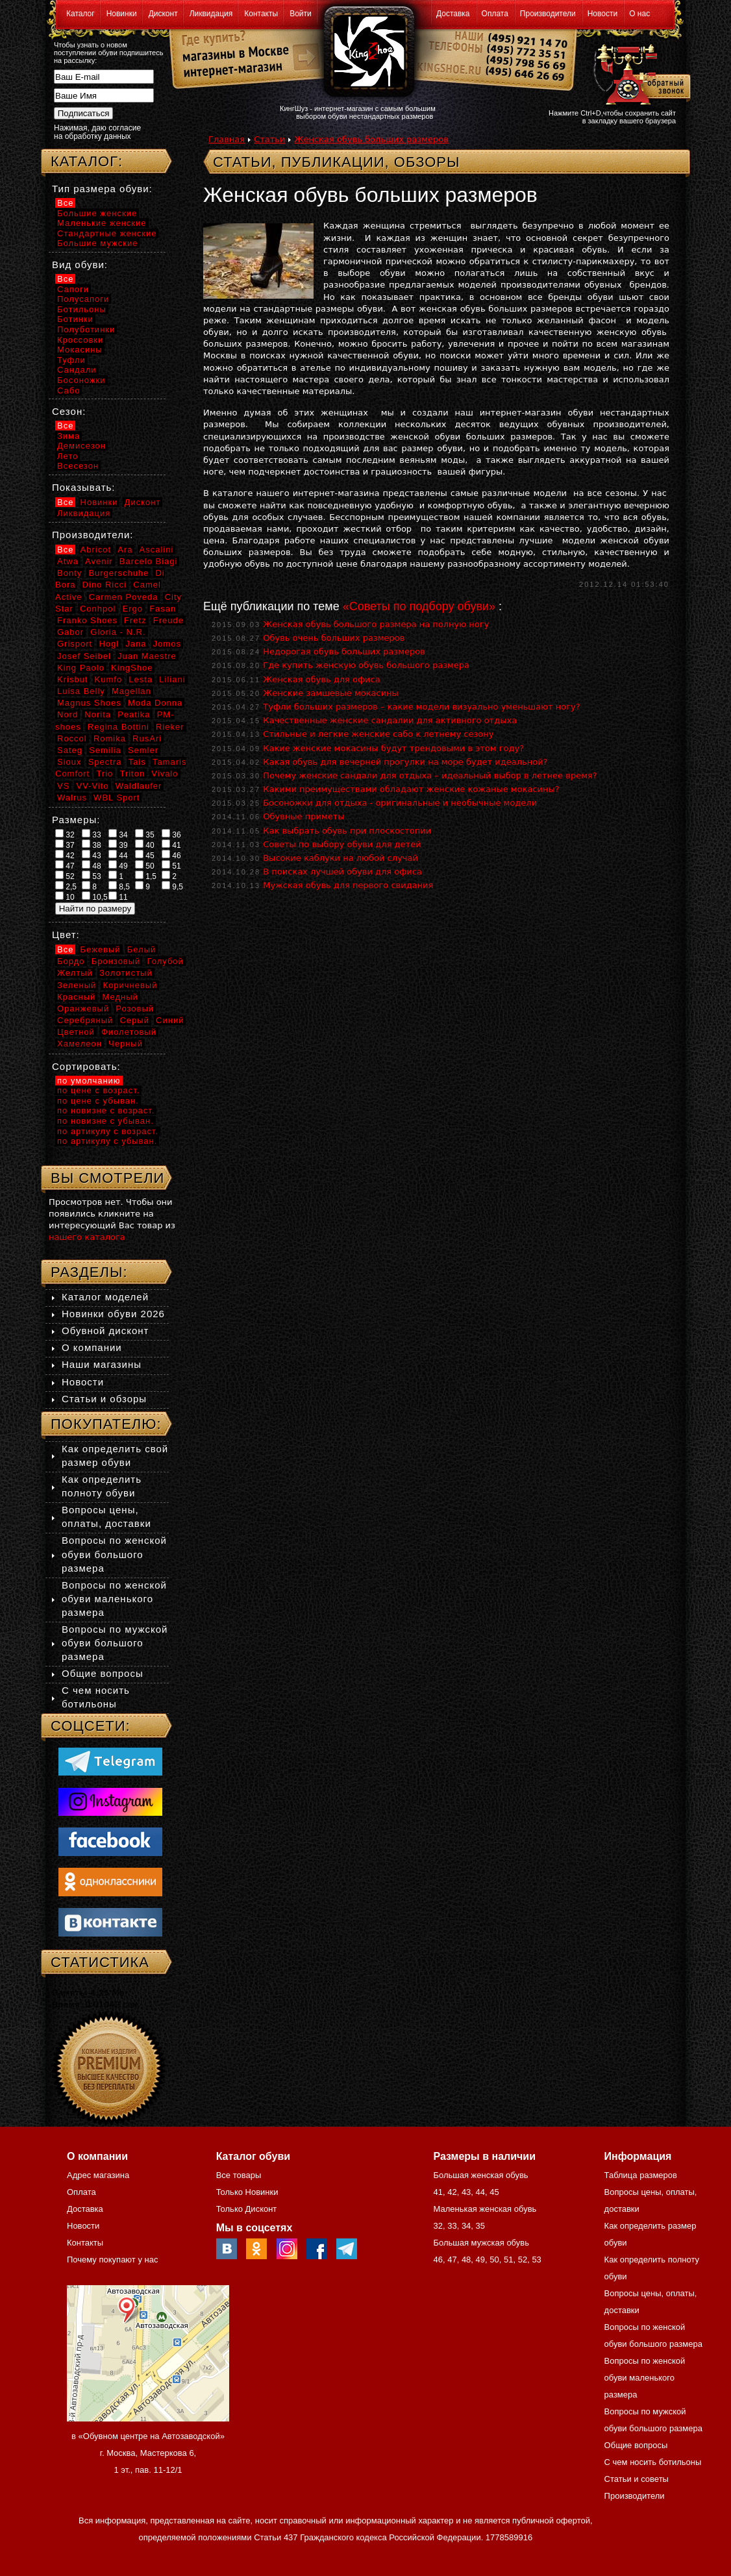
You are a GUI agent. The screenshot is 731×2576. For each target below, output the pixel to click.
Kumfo (109, 679)
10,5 (95, 896)
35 (145, 834)
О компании (92, 1347)
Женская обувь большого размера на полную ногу (376, 624)
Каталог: (87, 161)
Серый (134, 1020)
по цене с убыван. (98, 1101)
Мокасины (80, 349)
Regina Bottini (118, 727)
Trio (104, 773)
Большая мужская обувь (481, 2243)
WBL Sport (116, 797)
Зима (68, 436)
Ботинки (75, 319)
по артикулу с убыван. (107, 1141)
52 (65, 876)
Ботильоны (81, 309)
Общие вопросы (102, 1673)
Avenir (99, 561)
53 (91, 876)
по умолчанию (89, 1080)
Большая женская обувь (480, 2175)
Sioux (69, 762)
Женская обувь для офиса (321, 679)
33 (91, 834)
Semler (143, 750)
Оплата (495, 13)
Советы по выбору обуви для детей (342, 844)
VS (63, 786)
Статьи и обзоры (104, 1398)
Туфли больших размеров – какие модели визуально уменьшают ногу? (421, 707)
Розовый (135, 1008)
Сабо (68, 390)
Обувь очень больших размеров (333, 638)
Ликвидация (211, 13)
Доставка (453, 13)
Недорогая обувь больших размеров (344, 651)
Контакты (261, 13)
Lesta (141, 679)
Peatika (134, 714)
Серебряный (85, 1020)
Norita (97, 714)
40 (145, 844)
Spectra (105, 762)
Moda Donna (155, 703)
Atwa (68, 561)
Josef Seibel (84, 656)
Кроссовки (80, 340)
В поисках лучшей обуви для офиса (342, 871)
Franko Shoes (87, 620)
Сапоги (73, 289)
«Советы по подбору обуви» (419, 606)
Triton (132, 773)
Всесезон (78, 466)
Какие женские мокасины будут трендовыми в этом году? (393, 748)
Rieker (170, 727)
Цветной (76, 1032)
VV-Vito (92, 786)
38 (91, 844)
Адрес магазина (98, 2175)
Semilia (105, 750)
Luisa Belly (81, 691)
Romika (109, 738)
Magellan (131, 691)
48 (91, 865)
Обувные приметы (303, 816)
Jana (135, 644)
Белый (141, 949)
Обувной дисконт (105, 1330)
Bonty (69, 573)
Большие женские (97, 213)
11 (118, 896)
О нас (639, 13)
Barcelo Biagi (148, 561)
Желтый (75, 973)
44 (118, 855)
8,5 (119, 886)
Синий (170, 1020)
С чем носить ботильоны (653, 2462)
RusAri (147, 738)
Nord (67, 714)
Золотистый (126, 973)
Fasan (162, 608)
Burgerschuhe (118, 573)
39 (118, 844)
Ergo (133, 608)
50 (145, 865)
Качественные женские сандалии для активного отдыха (390, 720)
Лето (67, 456)
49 (118, 865)
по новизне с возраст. (106, 1110)
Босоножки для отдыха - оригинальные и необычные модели (400, 803)
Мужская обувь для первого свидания (348, 885)
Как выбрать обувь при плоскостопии (347, 831)
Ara (125, 549)
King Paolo (81, 668)
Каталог (80, 13)
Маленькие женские (102, 223)
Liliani (172, 679)
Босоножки (81, 380)
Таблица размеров (640, 2175)
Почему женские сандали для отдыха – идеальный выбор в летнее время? (430, 775)
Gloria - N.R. (117, 632)
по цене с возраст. (98, 1090)
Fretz (135, 620)
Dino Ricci (104, 584)
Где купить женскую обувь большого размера (366, 665)
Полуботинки (86, 329)
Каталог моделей (105, 1296)
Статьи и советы (636, 2479)
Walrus (72, 797)
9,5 (172, 886)
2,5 (66, 886)
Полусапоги (83, 299)
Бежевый (101, 949)
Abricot (96, 549)
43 (91, 855)
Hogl (109, 644)
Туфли (71, 360)
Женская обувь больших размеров (371, 139)
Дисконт (163, 13)
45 (145, 855)
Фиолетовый (128, 1032)
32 (65, 834)
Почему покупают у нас (112, 2259)
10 (65, 896)
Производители (548, 13)
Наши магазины (102, 1364)
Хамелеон (79, 1043)
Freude (168, 620)
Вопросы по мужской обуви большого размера (114, 1643)
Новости (602, 13)
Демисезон (81, 446)
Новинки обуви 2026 (113, 1313)
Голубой (165, 961)
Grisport (74, 644)
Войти (301, 13)
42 (65, 855)
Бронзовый (116, 961)
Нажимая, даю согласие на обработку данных (97, 132)
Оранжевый (83, 1008)
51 (171, 865)
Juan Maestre (147, 656)
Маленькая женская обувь (484, 2209)
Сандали (77, 370)
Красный (76, 997)
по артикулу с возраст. (107, 1131)
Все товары (239, 2175)
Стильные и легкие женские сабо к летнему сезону (378, 734)
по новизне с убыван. (105, 1121)
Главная (226, 139)
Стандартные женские (106, 233)
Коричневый (130, 985)
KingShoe (132, 668)
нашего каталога (87, 1237)
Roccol (72, 738)
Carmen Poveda (123, 597)
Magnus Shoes (89, 703)
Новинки (121, 13)
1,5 (145, 876)
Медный (120, 997)
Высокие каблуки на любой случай (340, 858)
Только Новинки (247, 2192)
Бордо (71, 961)
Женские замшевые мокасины (331, 693)
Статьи (269, 139)
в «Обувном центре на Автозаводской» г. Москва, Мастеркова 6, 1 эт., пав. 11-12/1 (148, 2453)
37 (65, 844)
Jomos (167, 644)
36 (171, 834)
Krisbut (72, 679)
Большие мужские (97, 243)
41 (171, 844)
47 (65, 865)
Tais (137, 762)
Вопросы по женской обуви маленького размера (114, 1598)
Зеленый (76, 985)
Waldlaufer (139, 786)
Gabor (70, 632)
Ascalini (157, 549)
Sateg (69, 750)
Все (65, 203)
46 (171, 855)
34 (118, 834)
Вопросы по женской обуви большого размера (114, 1554)
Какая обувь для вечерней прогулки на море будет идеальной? (405, 762)
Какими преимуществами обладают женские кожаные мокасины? (411, 789)
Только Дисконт (246, 2209)
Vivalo (164, 773)
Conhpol (98, 608)
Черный (125, 1043)
